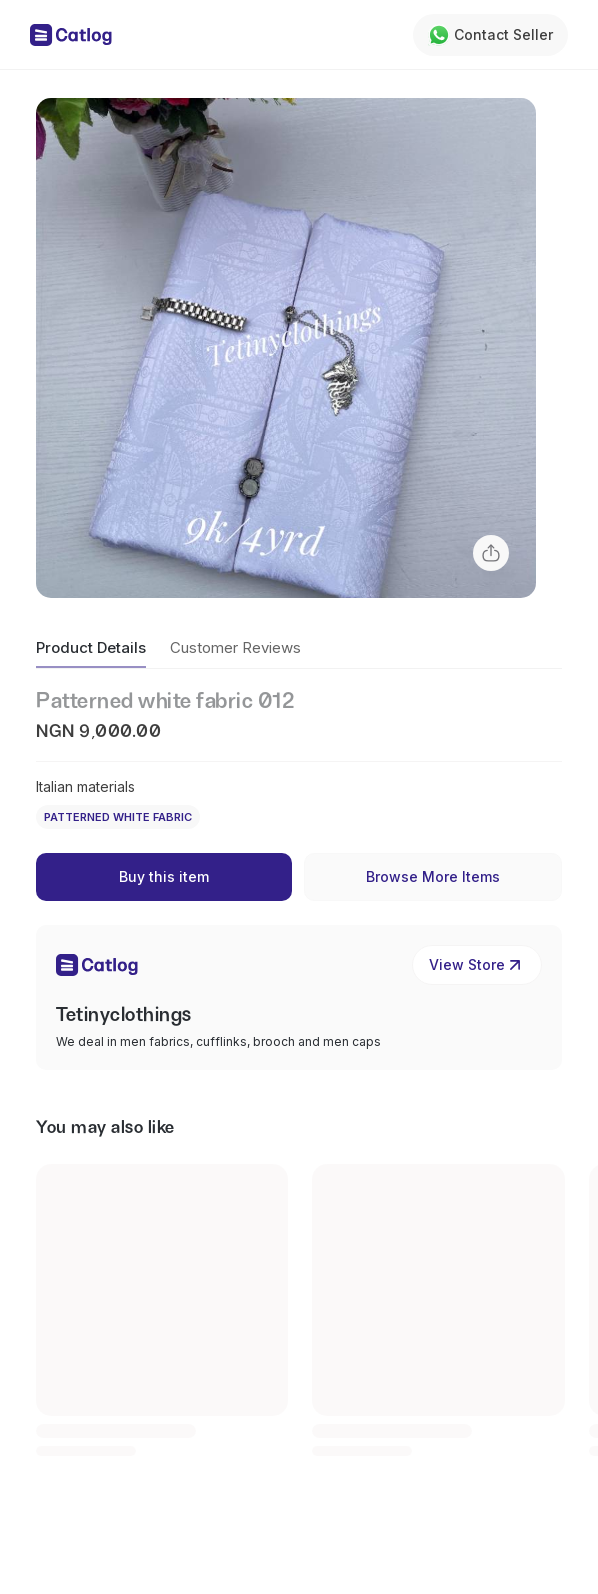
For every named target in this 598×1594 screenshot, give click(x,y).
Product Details (91, 647)
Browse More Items (433, 876)
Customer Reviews (235, 647)
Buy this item (164, 876)
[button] (286, 348)
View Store (477, 965)
